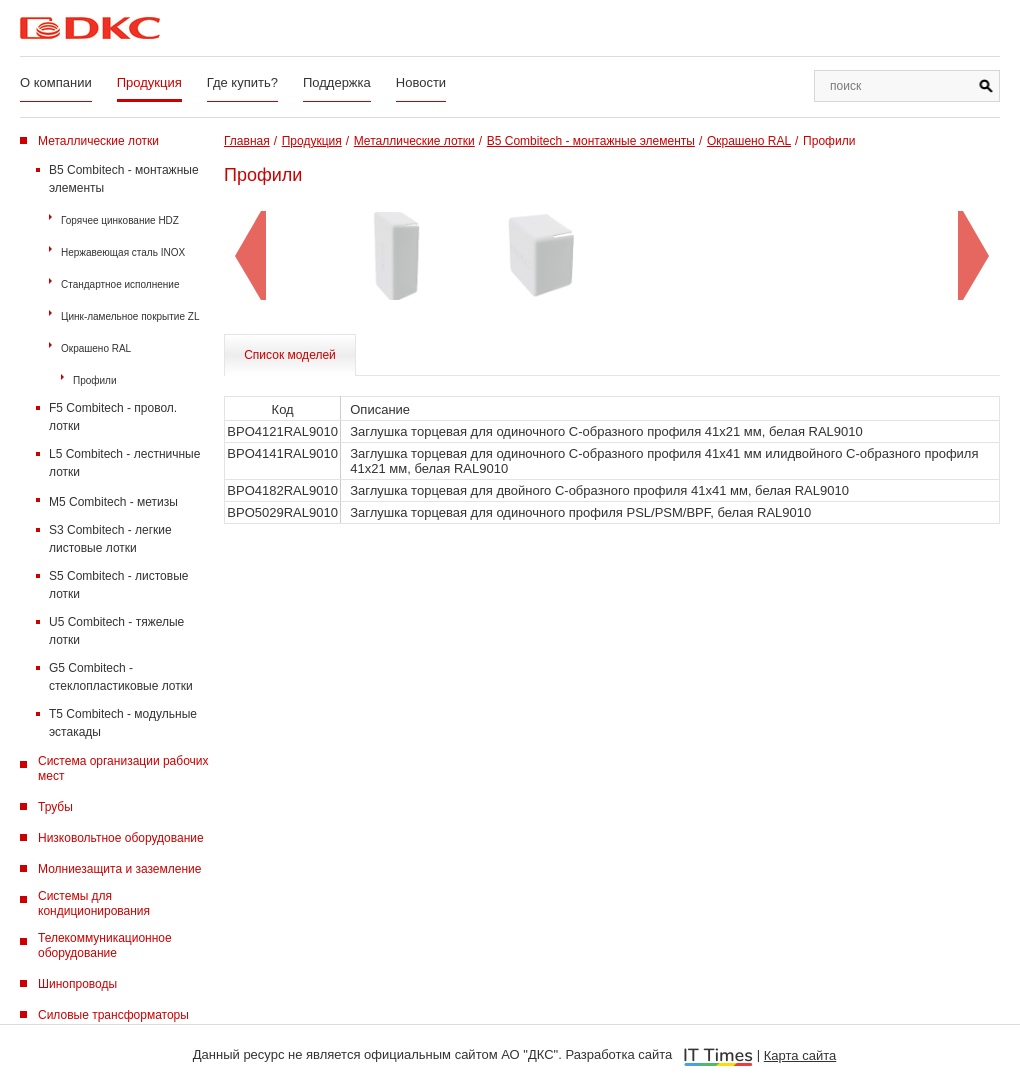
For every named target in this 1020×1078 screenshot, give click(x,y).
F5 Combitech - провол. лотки (113, 417)
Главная (247, 141)
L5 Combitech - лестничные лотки (124, 463)
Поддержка (337, 82)
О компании (56, 82)
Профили (95, 380)
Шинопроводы (77, 984)
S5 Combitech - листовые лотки (118, 585)
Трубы (55, 807)
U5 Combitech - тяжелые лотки (116, 631)
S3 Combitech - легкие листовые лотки (110, 539)
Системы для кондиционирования (94, 903)
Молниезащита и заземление (119, 869)
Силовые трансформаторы (113, 1015)
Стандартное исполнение (120, 284)
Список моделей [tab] (290, 355)
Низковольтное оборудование (121, 838)
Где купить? (242, 82)
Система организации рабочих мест (123, 768)
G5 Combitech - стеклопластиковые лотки (121, 677)
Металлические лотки (98, 141)
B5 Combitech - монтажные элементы (124, 179)
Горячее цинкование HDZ (120, 220)
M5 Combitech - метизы (113, 502)
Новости (421, 82)
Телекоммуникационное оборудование (105, 945)
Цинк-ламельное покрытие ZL (130, 316)
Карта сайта (800, 1055)
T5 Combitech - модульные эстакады (123, 723)
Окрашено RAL (96, 348)
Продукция (149, 82)
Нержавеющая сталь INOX (123, 252)
